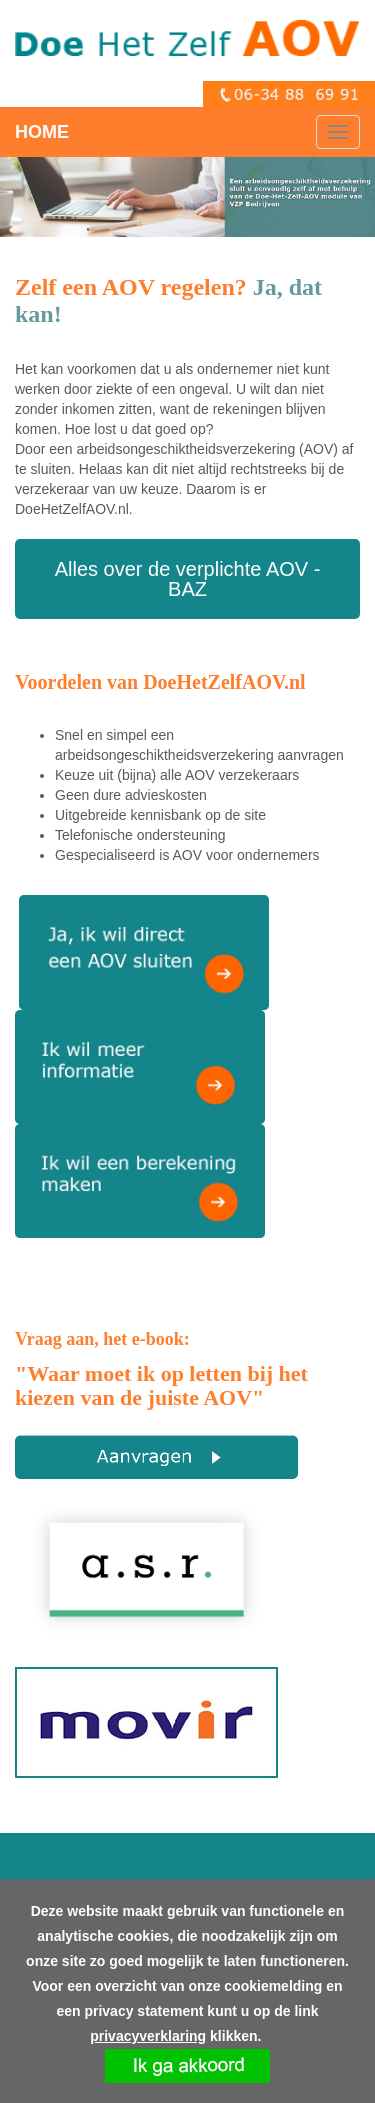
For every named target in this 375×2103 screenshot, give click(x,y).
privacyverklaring (148, 2036)
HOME (42, 132)
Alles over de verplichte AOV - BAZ (188, 579)
